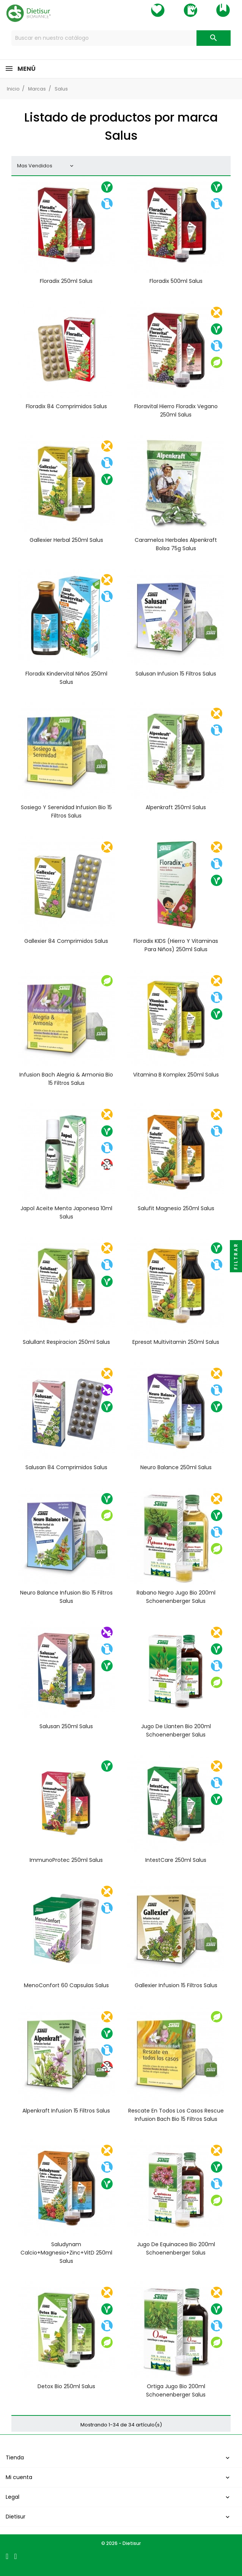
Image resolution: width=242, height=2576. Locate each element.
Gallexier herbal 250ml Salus (66, 540)
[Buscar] (121, 38)
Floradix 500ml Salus (176, 281)
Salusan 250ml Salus (66, 1726)
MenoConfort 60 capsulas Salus (66, 1985)
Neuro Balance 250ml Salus (176, 1467)
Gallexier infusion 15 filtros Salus (176, 1985)
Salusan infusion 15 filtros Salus (175, 673)
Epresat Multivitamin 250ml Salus (175, 1342)
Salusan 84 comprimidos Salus (66, 1467)
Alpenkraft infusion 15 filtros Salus (66, 2110)
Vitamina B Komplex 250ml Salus (176, 1074)
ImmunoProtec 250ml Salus (66, 1860)
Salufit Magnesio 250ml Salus (176, 1208)
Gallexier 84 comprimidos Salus (66, 941)
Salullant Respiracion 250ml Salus (66, 1342)
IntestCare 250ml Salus (175, 1860)
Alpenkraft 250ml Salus (176, 807)
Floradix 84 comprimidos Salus (66, 406)
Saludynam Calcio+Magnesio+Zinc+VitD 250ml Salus (66, 2253)
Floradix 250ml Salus (66, 281)
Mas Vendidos (46, 165)
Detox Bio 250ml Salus (66, 2386)
